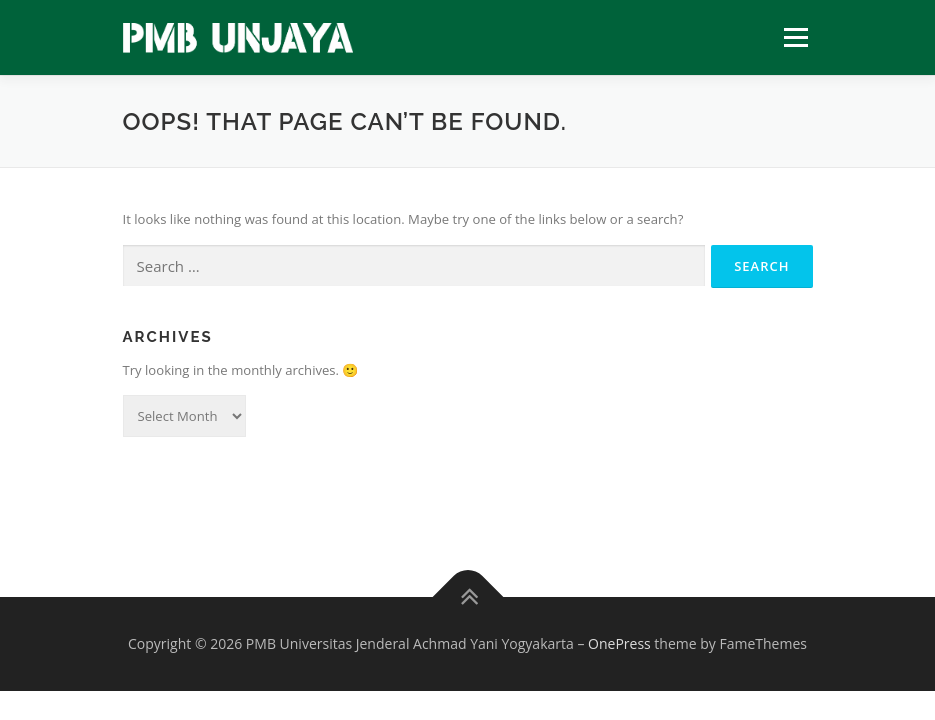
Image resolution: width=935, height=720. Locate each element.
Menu (795, 37)
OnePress (619, 643)
